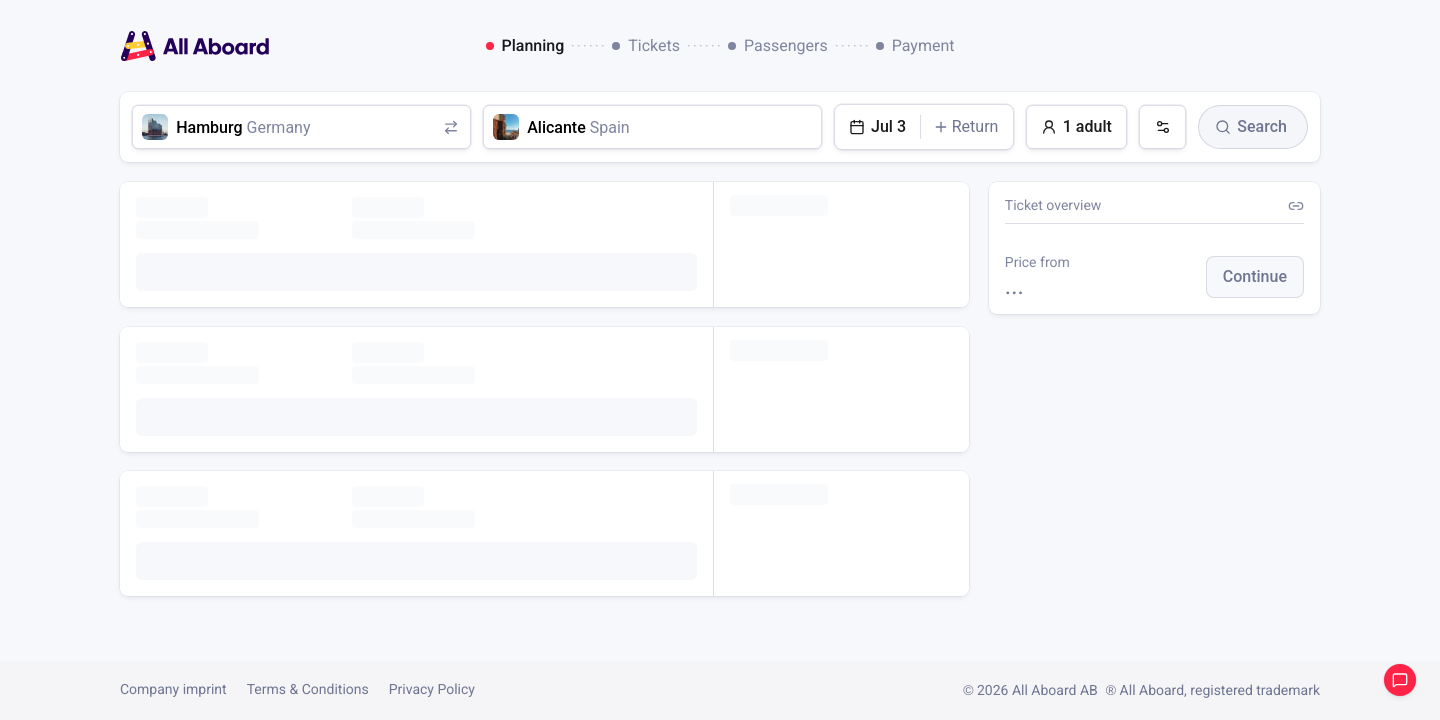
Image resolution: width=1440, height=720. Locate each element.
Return (966, 126)
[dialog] (720, 46)
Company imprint (173, 690)
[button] (1255, 277)
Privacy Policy (432, 690)
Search (1251, 126)
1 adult (1076, 126)
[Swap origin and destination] (450, 126)
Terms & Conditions (308, 690)
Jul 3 (877, 126)
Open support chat (1400, 680)
